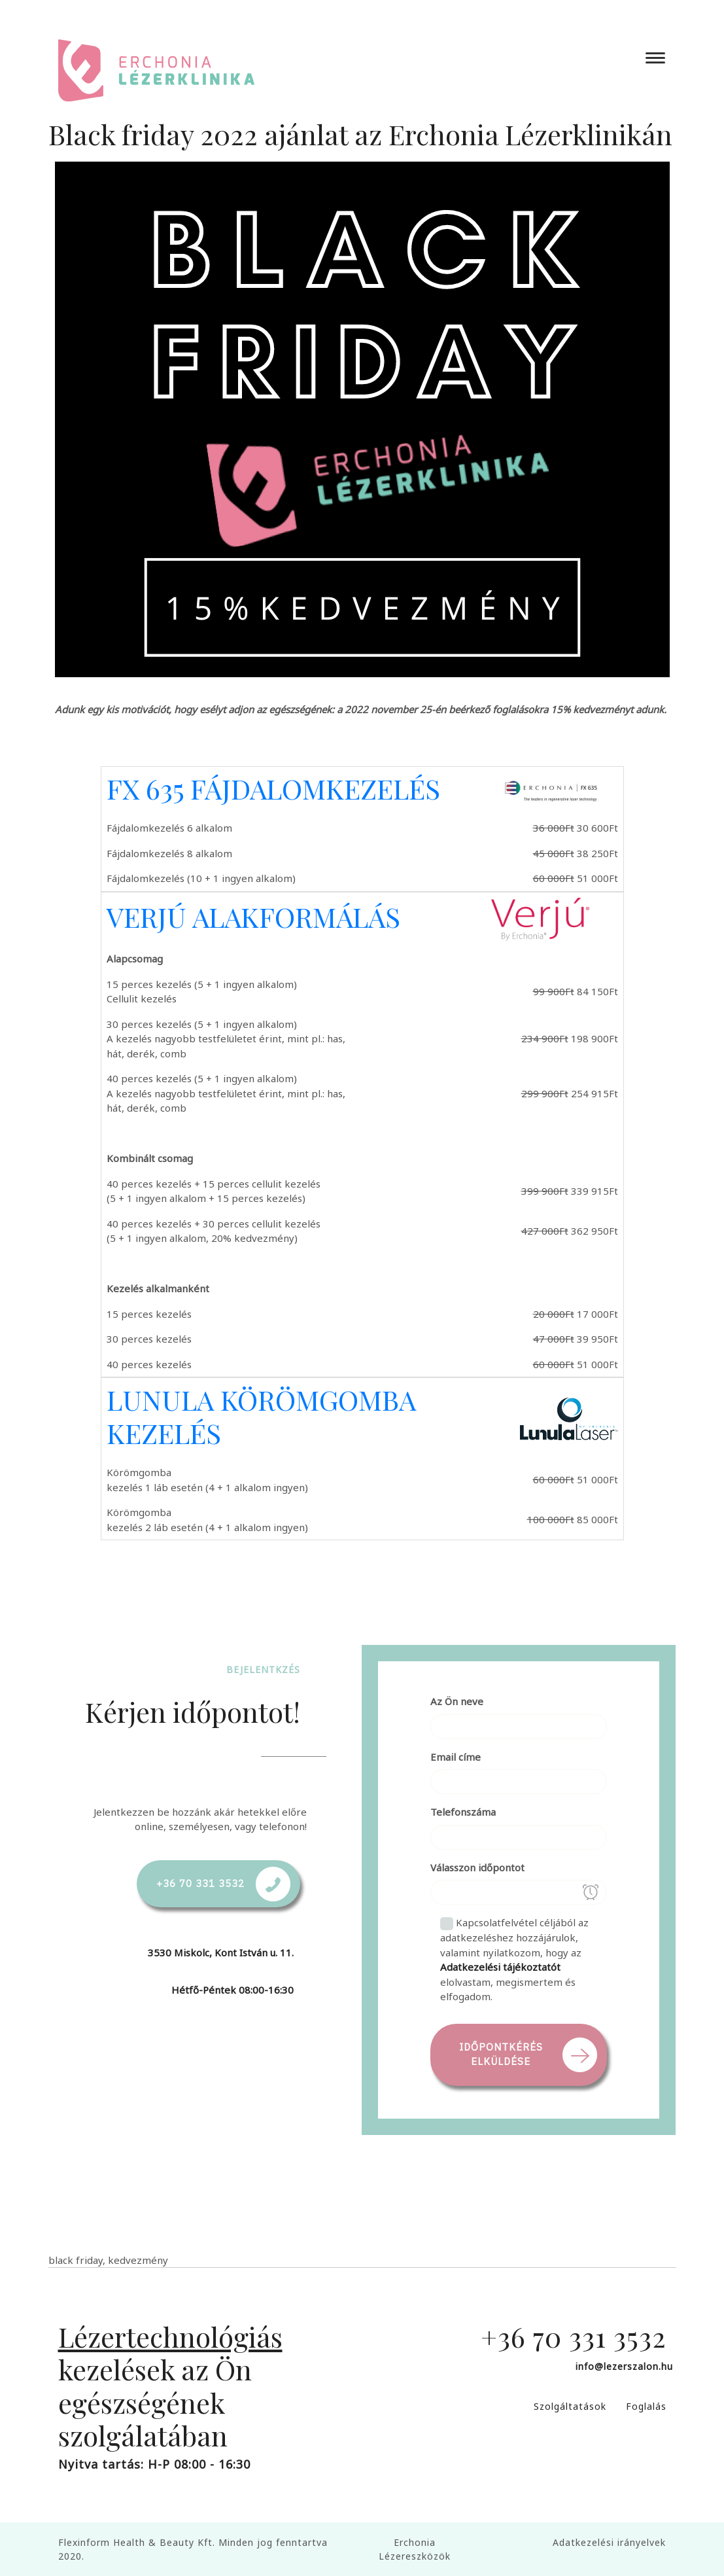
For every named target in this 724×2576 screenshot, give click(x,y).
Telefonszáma (463, 1811)
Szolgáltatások (570, 2406)
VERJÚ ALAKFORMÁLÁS (253, 916)
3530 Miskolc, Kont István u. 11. (221, 1952)
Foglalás (646, 2406)
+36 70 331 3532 (200, 1883)
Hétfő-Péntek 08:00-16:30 (232, 1989)
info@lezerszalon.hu (624, 2366)
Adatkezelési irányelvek (609, 2542)
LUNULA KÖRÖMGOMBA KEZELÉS (261, 1416)
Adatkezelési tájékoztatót (500, 1966)
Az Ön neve (456, 1701)
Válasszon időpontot (477, 1867)
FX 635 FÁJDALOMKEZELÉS (273, 788)
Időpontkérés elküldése (501, 2054)
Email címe (455, 1756)
